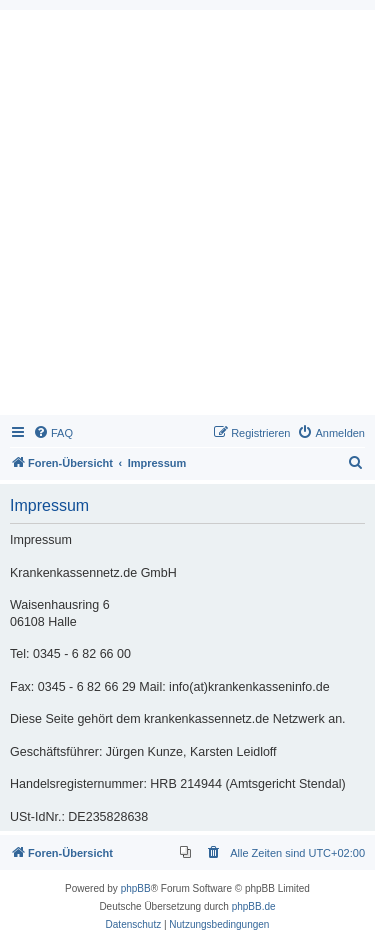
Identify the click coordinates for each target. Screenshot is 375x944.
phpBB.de (254, 906)
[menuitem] (53, 433)
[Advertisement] (187, 217)
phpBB (136, 888)
